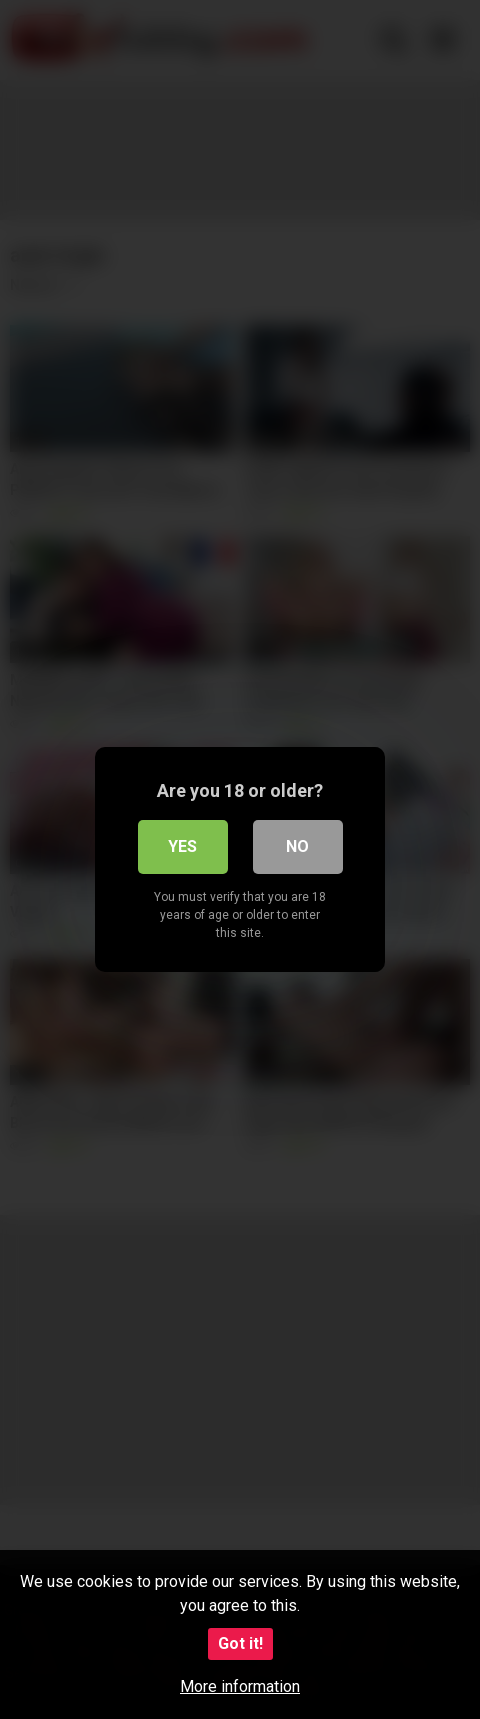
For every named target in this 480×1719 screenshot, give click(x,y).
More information (240, 1686)
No (297, 846)
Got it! (240, 1643)
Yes (182, 846)
